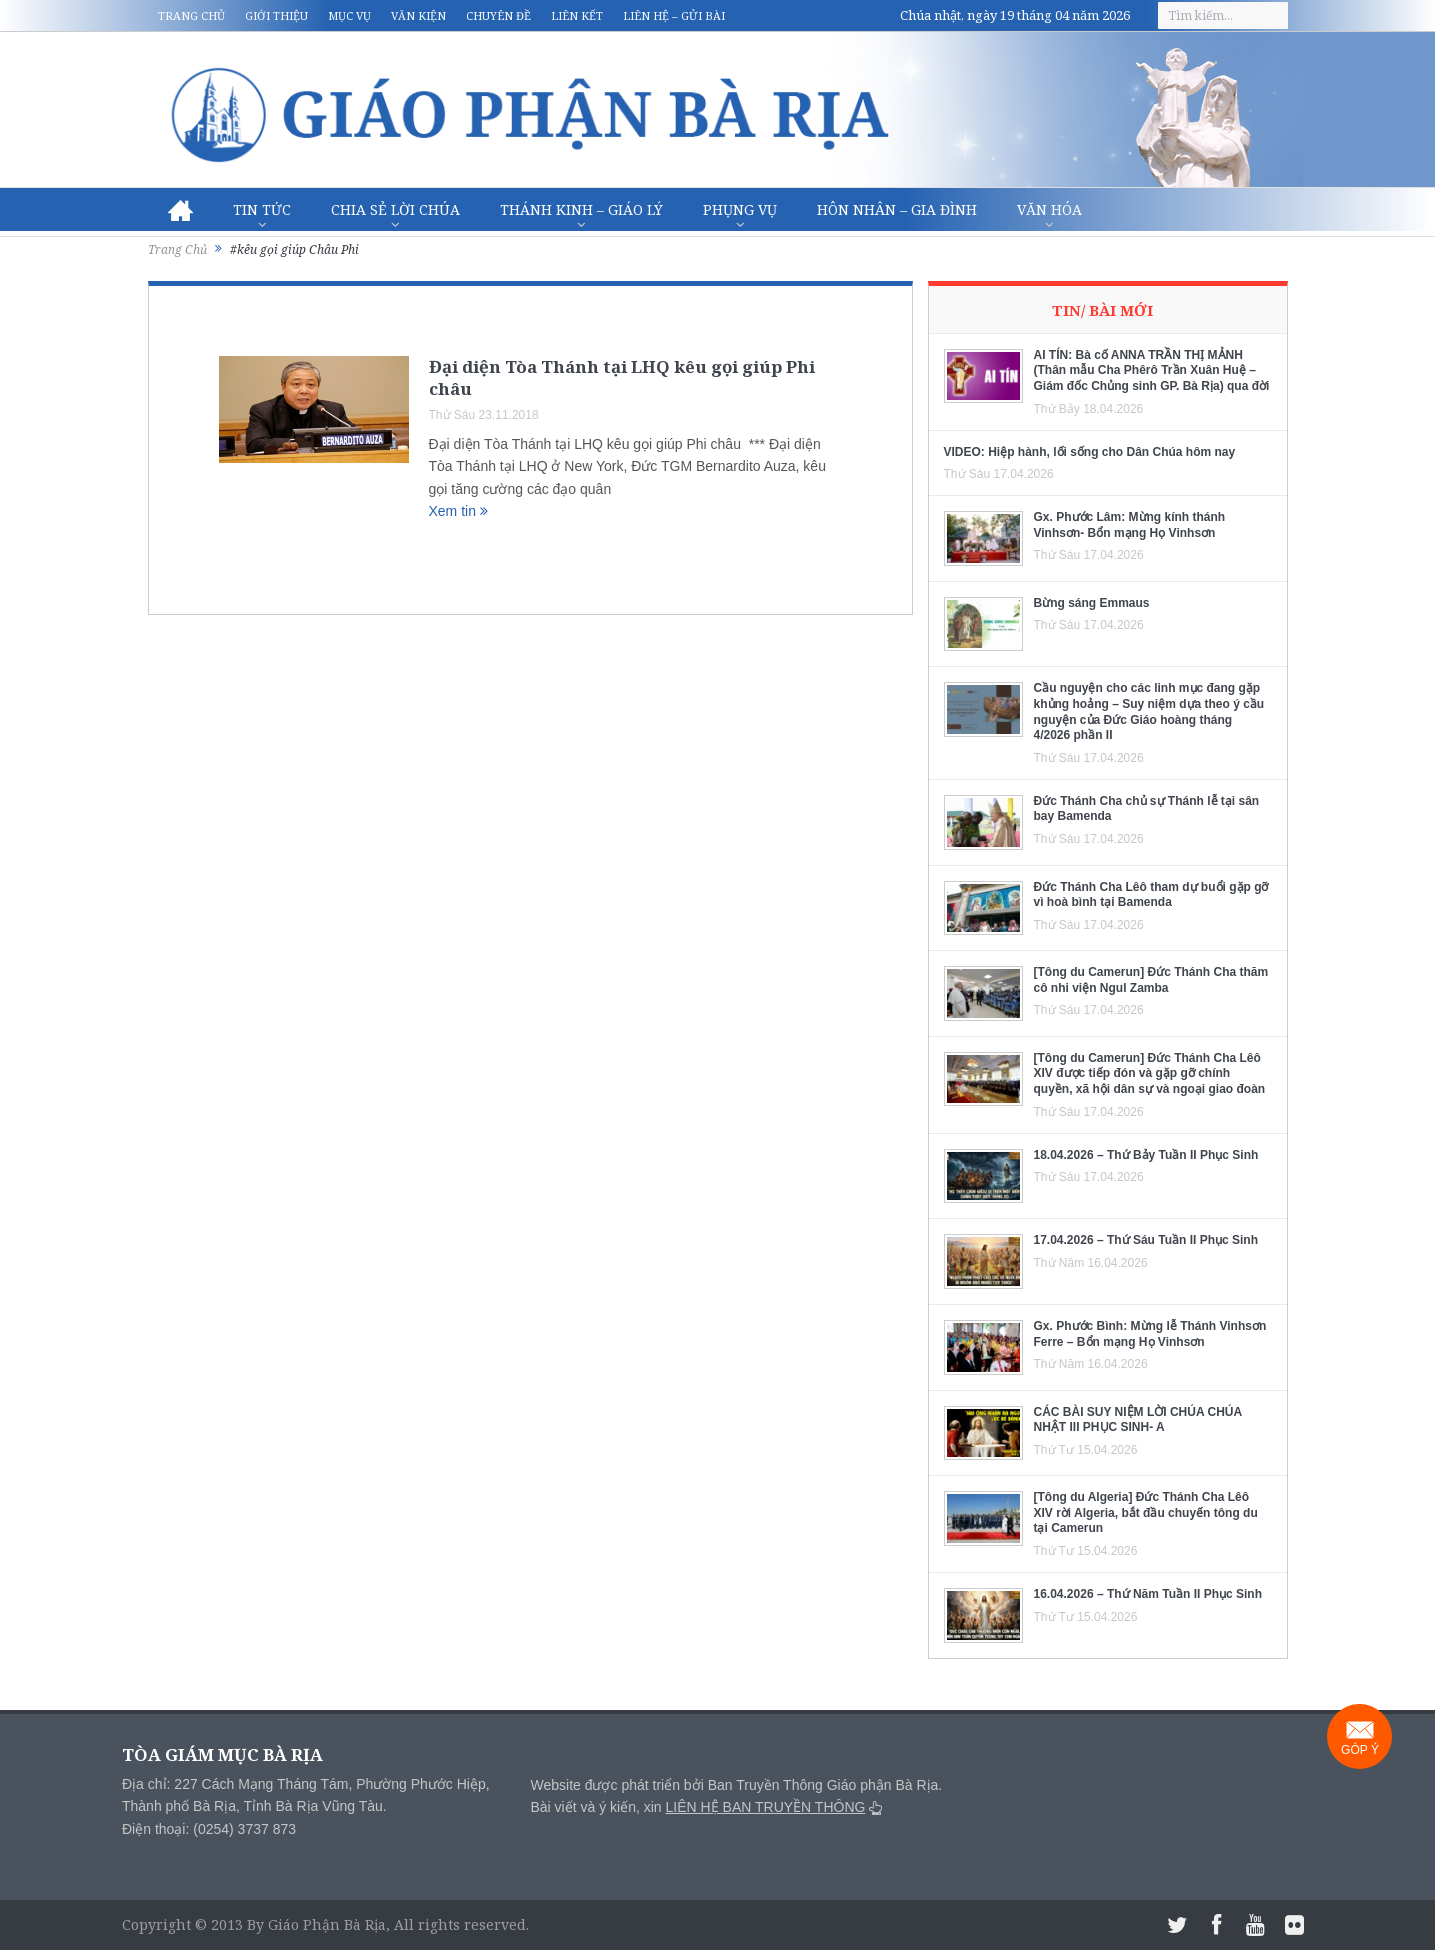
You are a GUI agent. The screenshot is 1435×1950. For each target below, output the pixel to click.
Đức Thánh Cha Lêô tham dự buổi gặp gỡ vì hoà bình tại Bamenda (1151, 895)
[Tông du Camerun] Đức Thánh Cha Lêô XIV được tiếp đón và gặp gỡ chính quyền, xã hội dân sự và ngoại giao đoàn (1150, 1073)
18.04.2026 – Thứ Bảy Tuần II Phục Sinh (1146, 1155)
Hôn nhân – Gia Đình (897, 209)
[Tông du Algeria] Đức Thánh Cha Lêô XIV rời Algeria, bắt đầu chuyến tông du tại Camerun (1146, 1512)
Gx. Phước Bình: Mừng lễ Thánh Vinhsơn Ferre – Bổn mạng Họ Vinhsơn (1150, 1334)
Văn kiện (418, 15)
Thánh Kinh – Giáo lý (581, 209)
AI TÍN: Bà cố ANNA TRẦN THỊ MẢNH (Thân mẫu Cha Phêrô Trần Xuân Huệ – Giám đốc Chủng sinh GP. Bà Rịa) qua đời (1152, 370)
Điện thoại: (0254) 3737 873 (209, 1829)
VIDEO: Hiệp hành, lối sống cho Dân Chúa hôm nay (1090, 452)
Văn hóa (1049, 209)
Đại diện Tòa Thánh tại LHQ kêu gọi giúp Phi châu (622, 377)
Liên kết (577, 15)
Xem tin (458, 511)
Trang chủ (191, 15)
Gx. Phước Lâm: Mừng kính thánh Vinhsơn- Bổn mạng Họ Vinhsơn (1130, 525)
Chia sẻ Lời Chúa (395, 209)
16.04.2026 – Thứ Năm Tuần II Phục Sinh (1148, 1594)
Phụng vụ (740, 209)
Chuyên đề (498, 15)
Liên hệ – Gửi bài (674, 15)
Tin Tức (262, 209)
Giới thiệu (276, 15)
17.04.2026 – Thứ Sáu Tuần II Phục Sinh (1146, 1240)
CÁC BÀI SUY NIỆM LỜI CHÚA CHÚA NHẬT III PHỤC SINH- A (1138, 1420)
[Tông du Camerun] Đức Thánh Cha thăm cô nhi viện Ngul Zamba (1151, 980)
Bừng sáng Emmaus (1092, 603)
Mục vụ (349, 15)
